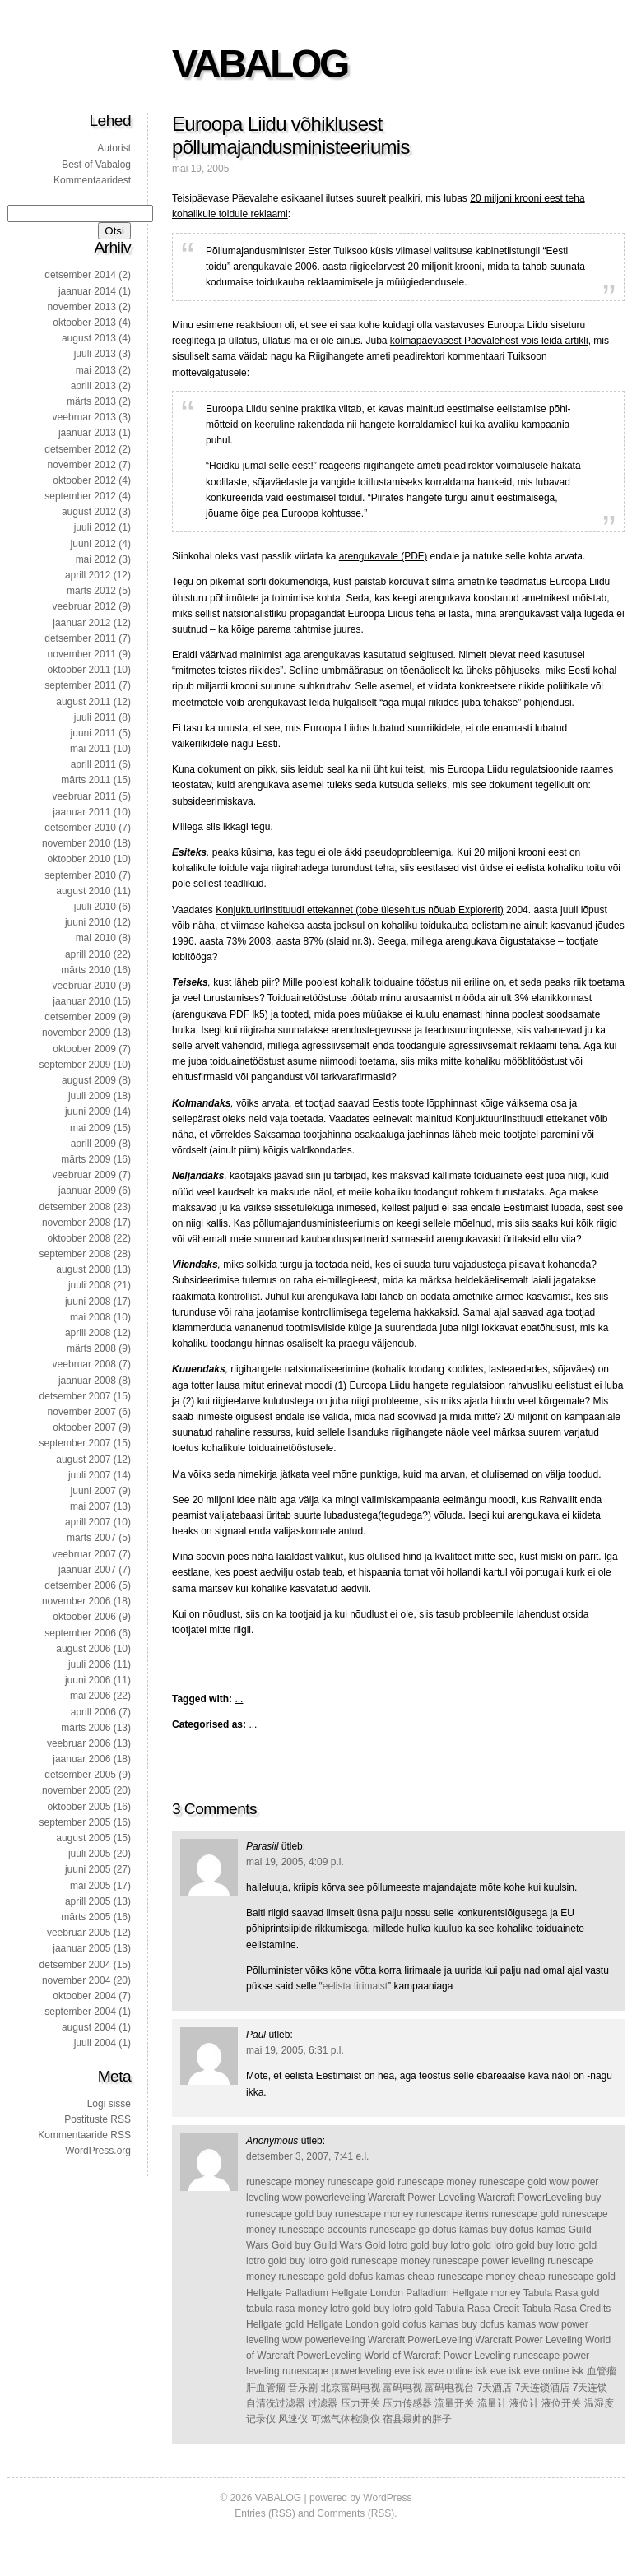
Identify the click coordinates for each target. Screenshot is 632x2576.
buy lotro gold (461, 2245)
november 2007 (82, 1412)
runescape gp (399, 2229)
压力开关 (360, 2403)
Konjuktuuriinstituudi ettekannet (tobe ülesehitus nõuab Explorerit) (360, 910)
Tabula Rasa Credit (477, 2308)
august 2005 (83, 1838)
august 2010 (83, 891)
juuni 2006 (87, 1680)
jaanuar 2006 (81, 1759)
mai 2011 (90, 748)
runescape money (285, 2182)
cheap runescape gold (567, 2276)
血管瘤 (601, 2371)
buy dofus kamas (528, 2229)
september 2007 (75, 1443)
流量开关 (454, 2403)
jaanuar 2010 (81, 1001)
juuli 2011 (95, 717)
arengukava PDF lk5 (220, 1014)
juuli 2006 (89, 1664)
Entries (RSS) (265, 2513)
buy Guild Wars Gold (340, 2245)
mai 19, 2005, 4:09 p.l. (295, 1862)
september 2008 (75, 1254)
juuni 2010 (87, 922)
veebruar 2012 (84, 606)
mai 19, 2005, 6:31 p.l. (295, 2050)
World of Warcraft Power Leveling (438, 2355)
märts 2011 (85, 780)
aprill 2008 (87, 1333)
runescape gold (361, 2182)
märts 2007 (91, 1537)
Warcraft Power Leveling (421, 2197)
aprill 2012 (87, 575)
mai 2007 (90, 1506)
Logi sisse (109, 2104)
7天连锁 (590, 2387)
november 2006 (76, 1601)
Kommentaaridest (92, 180)
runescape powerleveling (337, 2371)
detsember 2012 (80, 449)
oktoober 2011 (79, 669)
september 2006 (80, 1633)
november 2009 (76, 1032)
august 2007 (83, 1459)
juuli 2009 (89, 1096)
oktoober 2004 (84, 1996)
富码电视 (402, 2387)
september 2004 (80, 2011)
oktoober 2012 (84, 480)
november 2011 (82, 654)
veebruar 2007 (84, 1554)
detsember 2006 (80, 1585)
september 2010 (80, 875)
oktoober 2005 (79, 1806)
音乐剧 (303, 2387)
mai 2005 (90, 1885)
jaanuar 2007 (87, 1570)
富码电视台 (449, 2387)
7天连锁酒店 (542, 2387)
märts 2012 (91, 590)
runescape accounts (322, 2229)
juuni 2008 (87, 1301)
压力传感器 (407, 2403)
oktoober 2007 (84, 1427)
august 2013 (89, 338)
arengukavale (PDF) (383, 556)
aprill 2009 (93, 1143)
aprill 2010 (87, 954)
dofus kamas (460, 2229)
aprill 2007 (87, 1522)
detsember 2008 (75, 1207)
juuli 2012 (95, 527)
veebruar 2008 (84, 1364)
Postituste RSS (97, 2119)
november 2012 (82, 465)
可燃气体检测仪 (345, 2419)
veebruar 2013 (84, 417)
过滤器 (322, 2403)
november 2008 (76, 1222)
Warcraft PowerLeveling (530, 2197)
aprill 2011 (93, 764)
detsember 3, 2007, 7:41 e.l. (307, 2156)
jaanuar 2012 (81, 623)
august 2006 (83, 1649)
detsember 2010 (80, 827)
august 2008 (83, 1269)
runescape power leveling (489, 2261)
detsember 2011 (80, 638)
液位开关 (561, 2403)
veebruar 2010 (84, 985)
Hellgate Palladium (287, 2293)
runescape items (452, 2214)
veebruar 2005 (78, 1932)
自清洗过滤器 (275, 2403)
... (239, 1699)
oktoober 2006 (84, 1616)
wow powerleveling (323, 2197)
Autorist (114, 148)
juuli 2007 (89, 1475)
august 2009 (89, 1080)
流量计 (492, 2403)
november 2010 (76, 843)
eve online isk (458, 2371)
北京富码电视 (350, 2387)
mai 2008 (90, 1317)
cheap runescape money (461, 2276)
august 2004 (89, 2027)
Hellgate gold (275, 2324)
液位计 (524, 2403)
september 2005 (75, 1822)
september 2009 (75, 1064)
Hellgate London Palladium (389, 2293)
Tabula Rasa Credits (566, 2308)
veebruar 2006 (78, 1743)
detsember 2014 (80, 275)
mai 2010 (96, 938)
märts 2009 (85, 1159)
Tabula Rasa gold (561, 2293)
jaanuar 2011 (81, 812)
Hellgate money (486, 2293)
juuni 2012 (93, 544)
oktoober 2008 (79, 1238)
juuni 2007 (93, 1491)
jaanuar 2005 (81, 1948)
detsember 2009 (80, 1017)
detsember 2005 (80, 1774)
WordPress (387, 2498)
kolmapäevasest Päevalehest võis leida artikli (489, 340)
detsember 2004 (75, 1964)
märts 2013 (91, 401)
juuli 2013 (95, 354)
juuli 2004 (95, 2043)
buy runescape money (364, 2214)
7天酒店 (495, 2387)
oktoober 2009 (84, 1049)
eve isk (409, 2371)
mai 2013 (96, 370)
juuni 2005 (87, 1869)
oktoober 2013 (84, 322)
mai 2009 (90, 1128)
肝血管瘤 (266, 2387)
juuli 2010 (95, 906)
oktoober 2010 (79, 859)
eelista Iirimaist (355, 1986)
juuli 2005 (89, 1853)
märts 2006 (85, 1728)
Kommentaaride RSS (84, 2135)
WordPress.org (98, 2150)
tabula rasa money (287, 2308)
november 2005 (76, 1790)
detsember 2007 (75, 1396)
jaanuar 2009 (87, 1190)
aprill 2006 (93, 1712)
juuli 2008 (89, 1285)
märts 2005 (85, 1917)
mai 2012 (96, 559)
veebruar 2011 (84, 796)
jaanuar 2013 (87, 433)
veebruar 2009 (84, 1175)
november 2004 (76, 1980)
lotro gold (408, 2245)
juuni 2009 (87, 1111)
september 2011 (80, 685)
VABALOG (259, 64)
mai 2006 (90, 1695)
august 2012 (89, 512)
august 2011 (83, 702)
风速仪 (293, 2419)
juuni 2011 (93, 733)
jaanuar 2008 (87, 1380)
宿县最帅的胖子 (417, 2419)
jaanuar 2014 (87, 291)
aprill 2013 (93, 386)
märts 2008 (91, 1348)
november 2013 (82, 307)
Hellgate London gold (352, 2324)
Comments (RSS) (355, 2513)
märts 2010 (85, 970)
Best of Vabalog (96, 164)
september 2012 (80, 496)
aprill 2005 (87, 1901)
